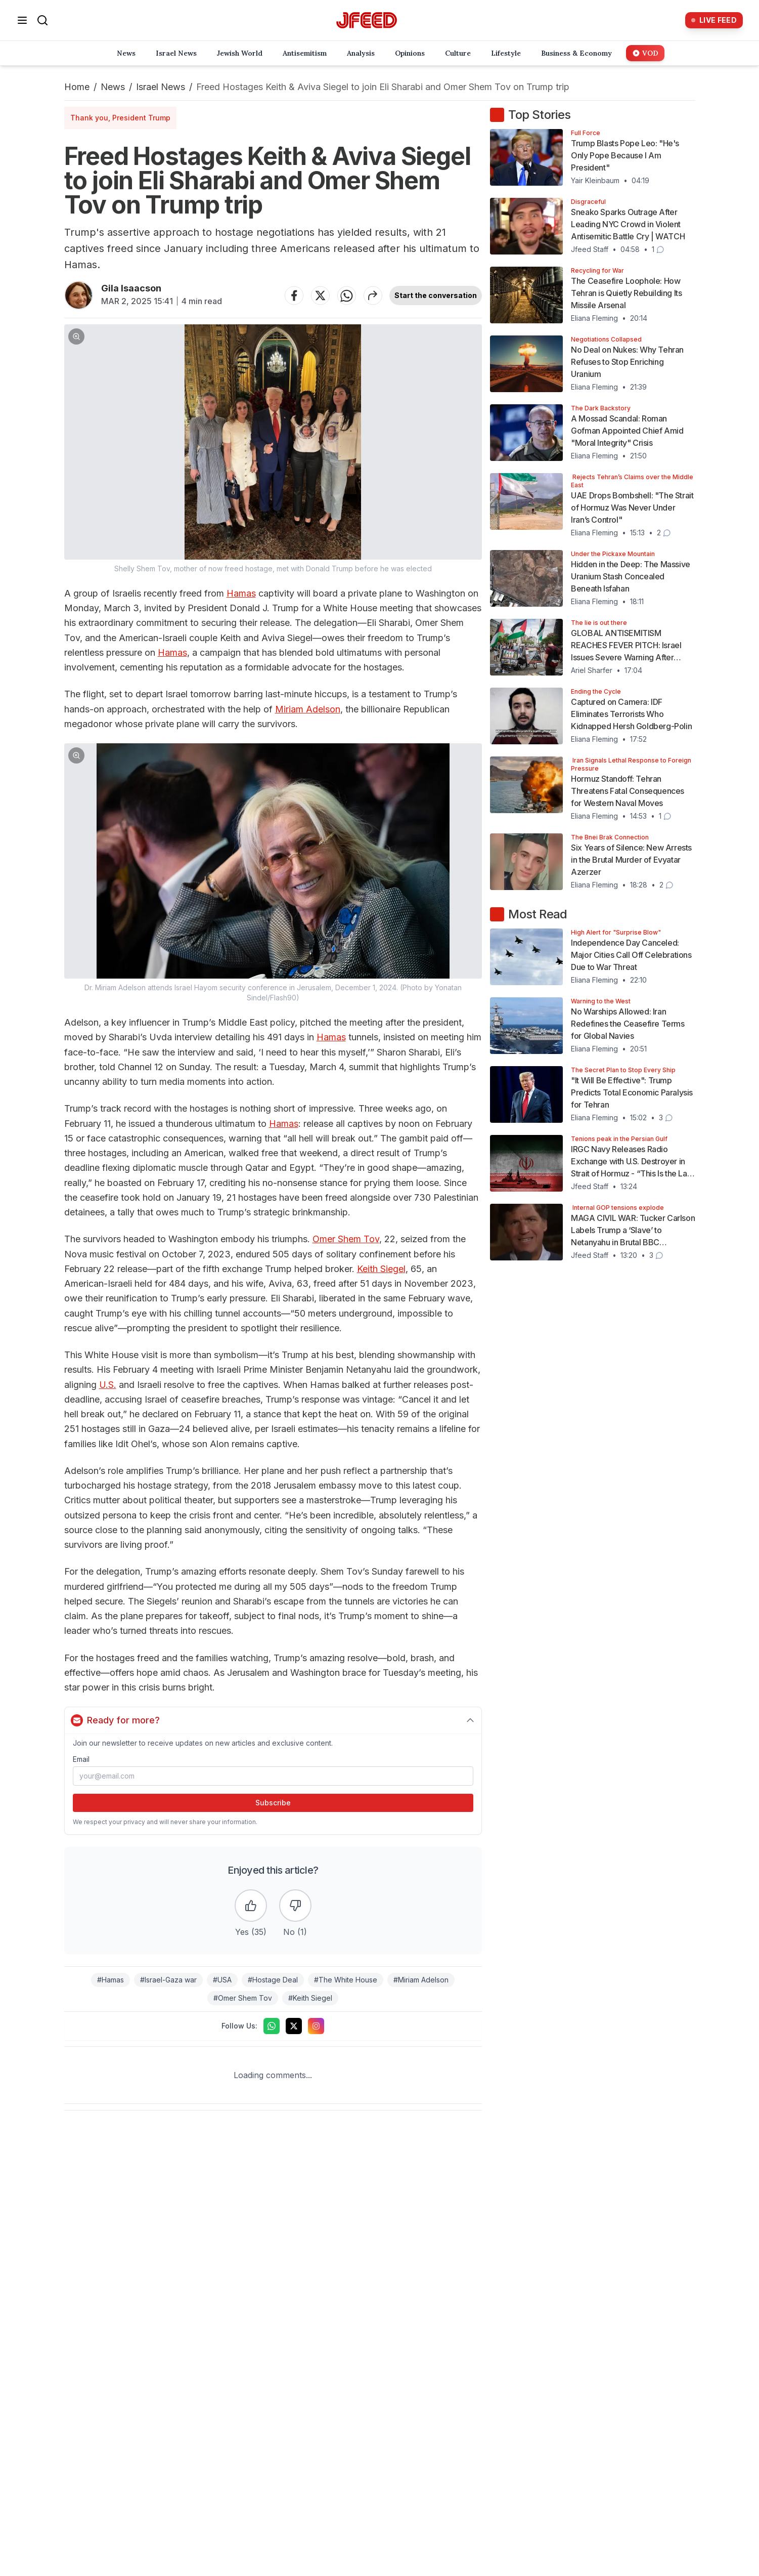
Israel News (160, 86)
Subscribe (273, 1802)
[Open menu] (22, 20)
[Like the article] (251, 1905)
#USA (222, 1979)
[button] (273, 449)
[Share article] (372, 295)
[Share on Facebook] (293, 295)
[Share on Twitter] (320, 295)
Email (81, 1759)
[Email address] (273, 1776)
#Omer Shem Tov (242, 1998)
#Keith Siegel (310, 1998)
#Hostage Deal (273, 1979)
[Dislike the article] (295, 1905)
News (113, 86)
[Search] (42, 20)
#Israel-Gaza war (168, 1979)
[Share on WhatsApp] (346, 295)
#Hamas (110, 1979)
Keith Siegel (381, 1268)
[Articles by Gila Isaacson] (78, 295)
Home (77, 86)
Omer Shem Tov (345, 1239)
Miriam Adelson (307, 709)
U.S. (107, 1384)
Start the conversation (435, 295)
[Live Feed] (714, 20)
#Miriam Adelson (421, 1979)
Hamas (241, 593)
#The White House (345, 1979)
